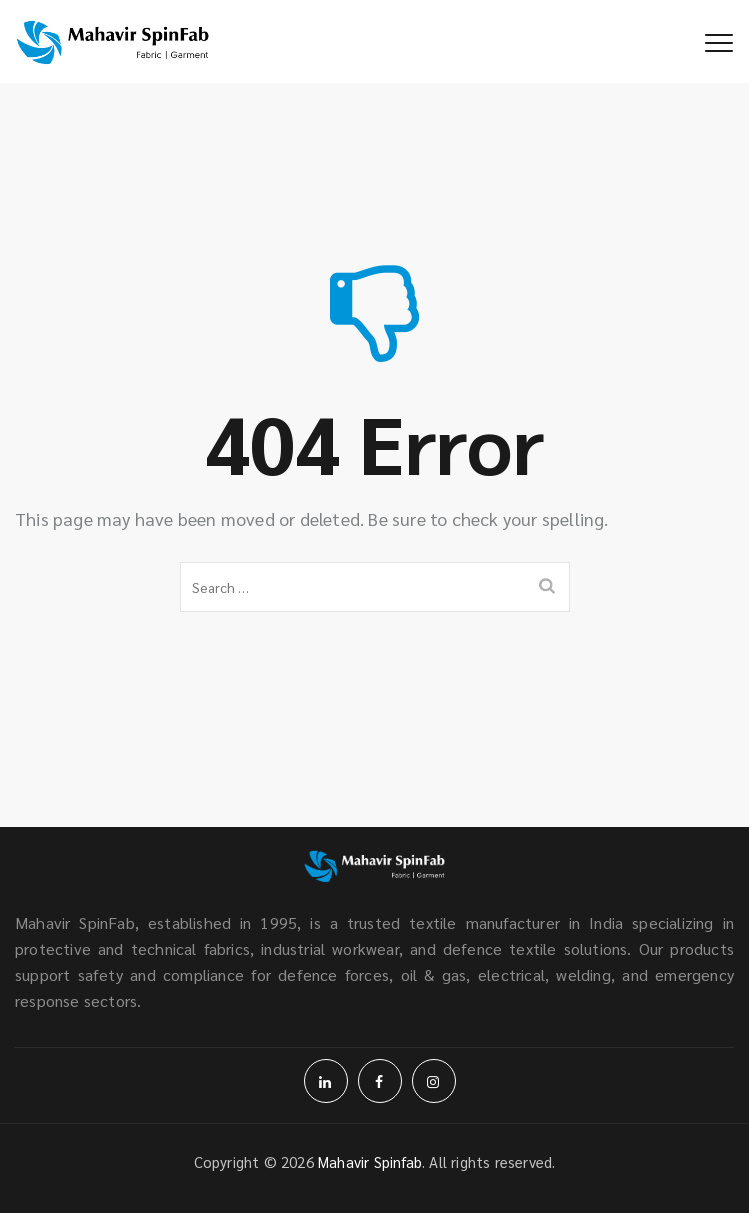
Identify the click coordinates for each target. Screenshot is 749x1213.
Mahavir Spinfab (370, 1161)
